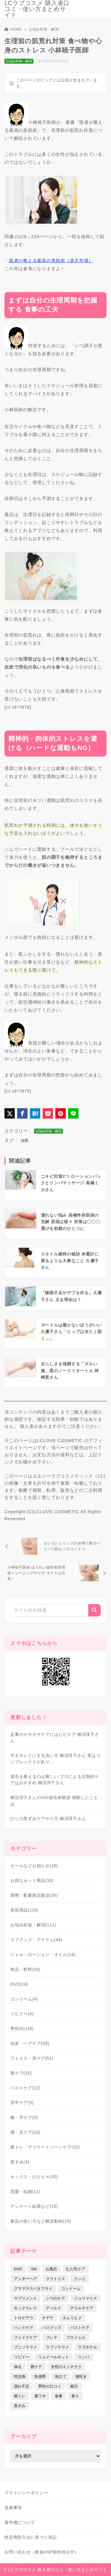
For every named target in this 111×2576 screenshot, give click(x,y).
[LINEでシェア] (73, 1113)
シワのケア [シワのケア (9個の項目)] (55, 2298)
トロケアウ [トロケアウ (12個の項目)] (23, 2318)
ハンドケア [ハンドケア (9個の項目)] (23, 2327)
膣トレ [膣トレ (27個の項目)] (19, 2396)
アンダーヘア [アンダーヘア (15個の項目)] (25, 2279)
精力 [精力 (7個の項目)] (74, 2386)
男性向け (21, 2028)
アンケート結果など (34, 2206)
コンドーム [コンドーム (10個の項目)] (71, 2288)
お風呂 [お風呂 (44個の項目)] (51, 2269)
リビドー (21, 2013)
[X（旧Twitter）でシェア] (9, 1113)
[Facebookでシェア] (22, 1113)
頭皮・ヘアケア (29, 2043)
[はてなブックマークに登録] (35, 1113)
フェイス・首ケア (32, 2058)
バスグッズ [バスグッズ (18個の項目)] (51, 2327)
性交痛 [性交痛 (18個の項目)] (19, 2376)
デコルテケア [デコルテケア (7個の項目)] (81, 2308)
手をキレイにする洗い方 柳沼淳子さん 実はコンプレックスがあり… (55, 1758)
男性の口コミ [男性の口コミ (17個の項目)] (49, 2386)
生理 (24, 1140)
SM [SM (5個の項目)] (34, 2269)
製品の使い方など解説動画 (40, 2221)
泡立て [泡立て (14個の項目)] (60, 2376)
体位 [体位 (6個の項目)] (18, 2366)
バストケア (25, 2087)
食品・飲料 (25, 1969)
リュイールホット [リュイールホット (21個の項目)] (53, 2357)
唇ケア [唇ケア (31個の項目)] (36, 2366)
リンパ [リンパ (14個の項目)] (83, 2357)
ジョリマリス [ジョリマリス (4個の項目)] (85, 2298)
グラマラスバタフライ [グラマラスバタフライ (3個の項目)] (33, 2288)
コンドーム (24, 1999)
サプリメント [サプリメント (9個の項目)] (25, 2298)
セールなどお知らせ (34, 1865)
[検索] (94, 1610)
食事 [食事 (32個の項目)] (58, 2396)
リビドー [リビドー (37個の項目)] (21, 2357)
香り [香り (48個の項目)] (75, 2396)
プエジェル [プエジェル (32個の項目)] (76, 2337)
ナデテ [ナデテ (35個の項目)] (48, 2318)
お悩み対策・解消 (44, 29)
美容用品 (24, 1910)
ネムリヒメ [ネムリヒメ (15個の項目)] (72, 2318)
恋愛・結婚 (25, 2191)
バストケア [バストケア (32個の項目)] (79, 2327)
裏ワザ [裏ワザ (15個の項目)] (40, 2396)
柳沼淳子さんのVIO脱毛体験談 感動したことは (54, 1800)
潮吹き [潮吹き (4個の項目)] (81, 2376)
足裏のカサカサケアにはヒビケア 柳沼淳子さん (54, 1737)
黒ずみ (19, 2162)
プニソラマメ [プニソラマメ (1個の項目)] (25, 2347)
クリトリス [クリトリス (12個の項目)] (55, 2279)
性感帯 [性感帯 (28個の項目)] (40, 2376)
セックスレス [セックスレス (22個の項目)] (25, 2308)
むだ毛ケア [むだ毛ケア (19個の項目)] (75, 2269)
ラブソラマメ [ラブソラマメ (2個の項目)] (57, 2347)
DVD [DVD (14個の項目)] (18, 2269)
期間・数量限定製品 (34, 1895)
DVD (19, 1984)
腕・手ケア (24, 2117)
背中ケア (21, 2102)
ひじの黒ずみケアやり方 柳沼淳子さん (48, 1818)
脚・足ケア (25, 2132)
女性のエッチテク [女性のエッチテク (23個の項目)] (66, 2366)
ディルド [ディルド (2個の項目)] (53, 2308)
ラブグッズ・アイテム (36, 1939)
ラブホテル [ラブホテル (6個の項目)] (87, 2347)
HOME (13, 29)
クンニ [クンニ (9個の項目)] (80, 2279)
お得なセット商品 (32, 1880)
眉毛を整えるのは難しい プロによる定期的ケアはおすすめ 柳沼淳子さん (54, 1779)
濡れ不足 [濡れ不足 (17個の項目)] (21, 2386)
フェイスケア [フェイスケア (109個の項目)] (25, 2337)
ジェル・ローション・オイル (42, 1954)
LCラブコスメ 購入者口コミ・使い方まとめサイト (37, 9)
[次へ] (55, 1573)
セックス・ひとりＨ (34, 2176)
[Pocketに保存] (48, 1113)
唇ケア (21, 2073)
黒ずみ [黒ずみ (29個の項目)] (19, 2406)
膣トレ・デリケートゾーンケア (45, 2147)
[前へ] (55, 1546)
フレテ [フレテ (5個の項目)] (51, 2337)
